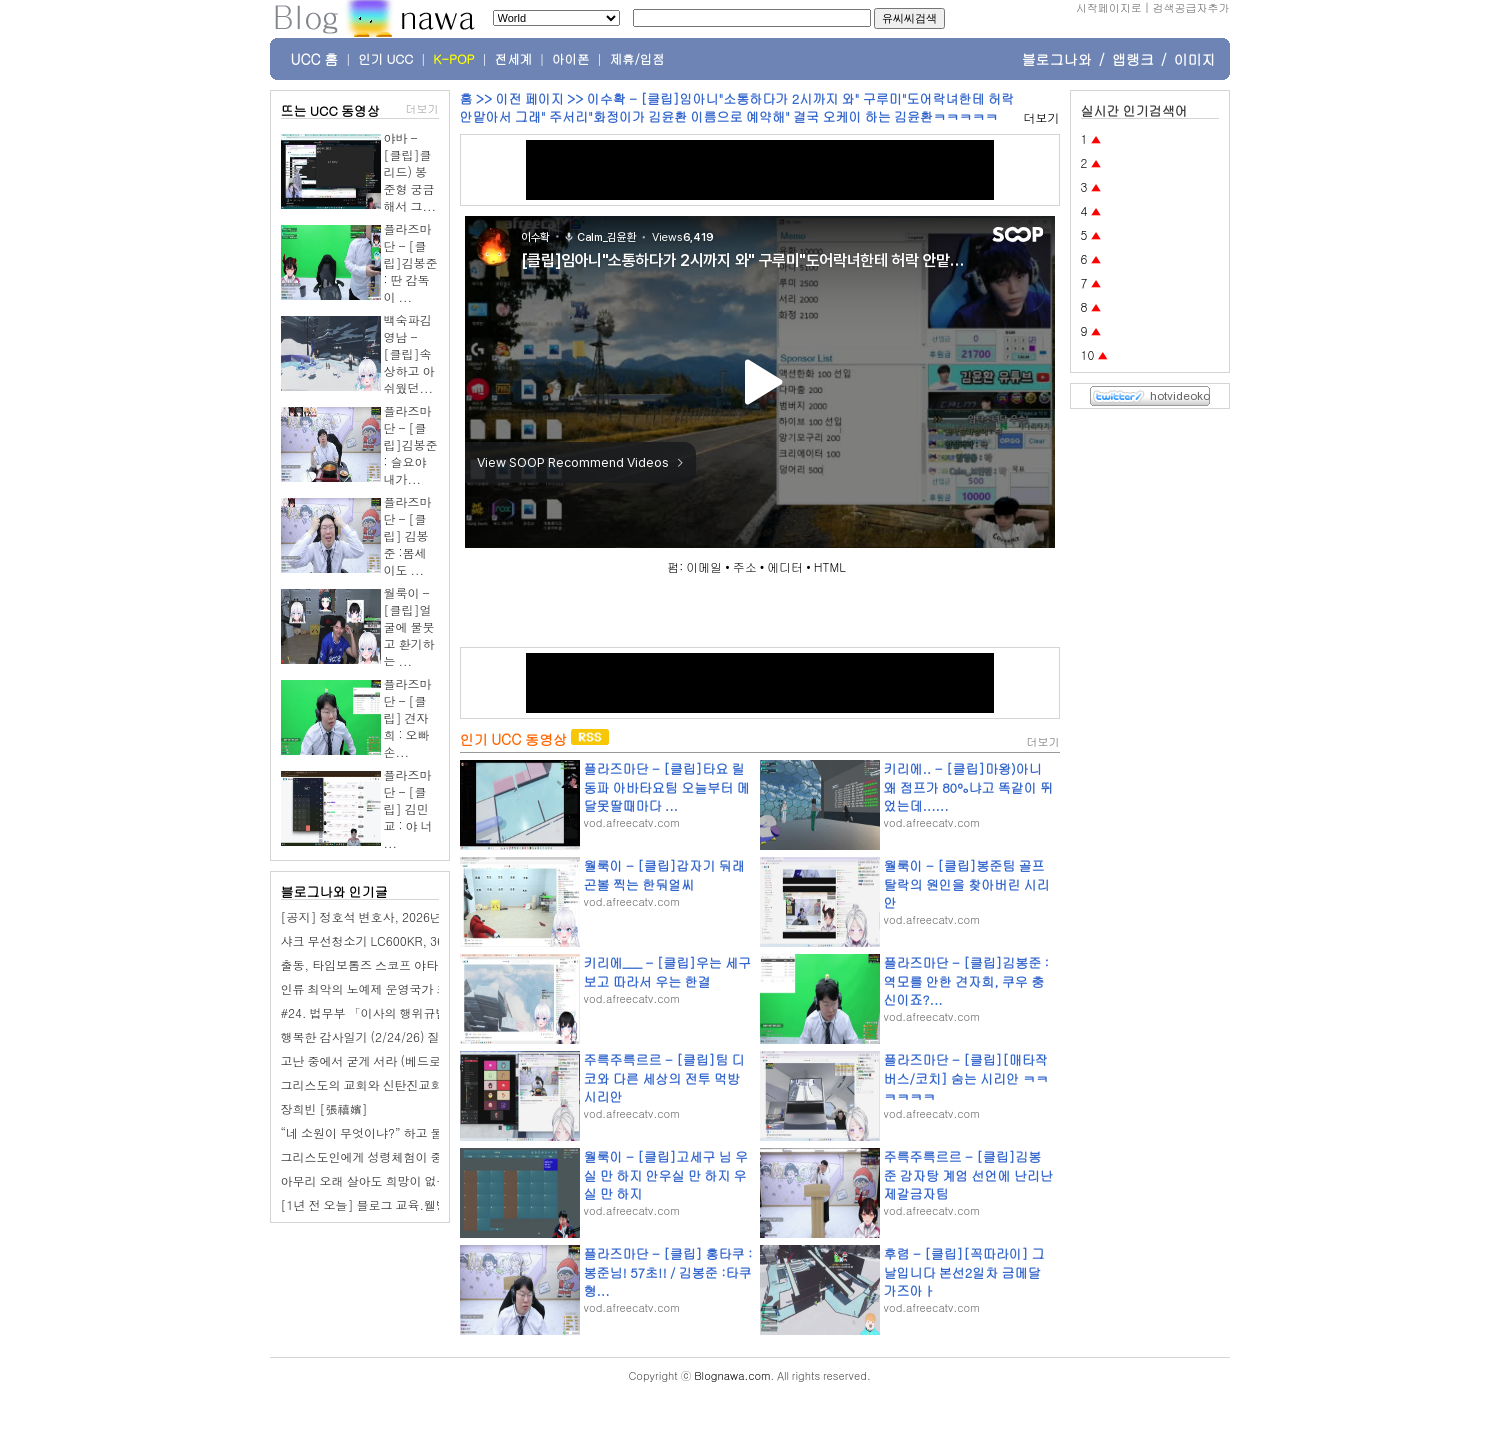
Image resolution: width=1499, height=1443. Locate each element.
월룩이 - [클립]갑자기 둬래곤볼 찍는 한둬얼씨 (664, 874)
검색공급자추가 (1191, 7)
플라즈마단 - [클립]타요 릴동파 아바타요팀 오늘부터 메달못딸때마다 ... (667, 786)
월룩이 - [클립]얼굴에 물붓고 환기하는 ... (409, 626)
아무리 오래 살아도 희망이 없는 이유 (378, 1180)
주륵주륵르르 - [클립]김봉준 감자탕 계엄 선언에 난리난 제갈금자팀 (968, 1174)
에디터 (785, 566)
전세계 (514, 59)
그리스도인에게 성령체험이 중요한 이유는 (393, 1156)
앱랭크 (1133, 59)
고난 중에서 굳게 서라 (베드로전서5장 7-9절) (403, 1060)
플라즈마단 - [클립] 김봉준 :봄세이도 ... (408, 535)
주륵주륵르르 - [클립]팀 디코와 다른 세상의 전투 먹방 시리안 (664, 1077)
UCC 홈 (315, 59)
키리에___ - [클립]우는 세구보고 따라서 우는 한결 (668, 971)
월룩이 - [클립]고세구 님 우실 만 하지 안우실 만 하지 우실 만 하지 (666, 1174)
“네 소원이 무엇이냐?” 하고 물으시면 (380, 1132)
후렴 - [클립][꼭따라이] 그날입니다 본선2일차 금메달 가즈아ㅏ (964, 1271)
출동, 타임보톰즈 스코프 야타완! (368, 964)
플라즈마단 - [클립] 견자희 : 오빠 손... (408, 717)
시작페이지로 (1109, 7)
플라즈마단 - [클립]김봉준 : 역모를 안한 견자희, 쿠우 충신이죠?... (966, 980)
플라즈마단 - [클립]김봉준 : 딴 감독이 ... (411, 262)
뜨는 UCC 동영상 (331, 110)
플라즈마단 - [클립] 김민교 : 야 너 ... (408, 808)
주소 (745, 566)
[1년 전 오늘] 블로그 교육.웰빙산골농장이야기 (407, 1204)
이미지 (1195, 59)
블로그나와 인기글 (334, 891)
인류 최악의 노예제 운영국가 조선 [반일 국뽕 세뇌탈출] (429, 988)
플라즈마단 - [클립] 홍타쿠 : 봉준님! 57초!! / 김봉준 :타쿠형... (668, 1271)
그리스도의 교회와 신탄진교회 (362, 1084)
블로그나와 (1057, 59)
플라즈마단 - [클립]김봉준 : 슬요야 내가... (411, 444)
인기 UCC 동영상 (513, 739)
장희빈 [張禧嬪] (324, 1108)
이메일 (704, 566)
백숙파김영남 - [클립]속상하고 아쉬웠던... (409, 353)
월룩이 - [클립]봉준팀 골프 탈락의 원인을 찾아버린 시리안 (967, 883)
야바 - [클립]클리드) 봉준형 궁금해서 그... (410, 171)
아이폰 (571, 59)
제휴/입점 (637, 59)
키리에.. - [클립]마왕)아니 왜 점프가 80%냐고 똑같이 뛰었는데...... (969, 786)
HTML (830, 566)
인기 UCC (385, 59)
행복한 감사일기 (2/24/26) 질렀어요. (381, 1036)
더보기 (422, 108)
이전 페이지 (529, 98)
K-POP (453, 59)
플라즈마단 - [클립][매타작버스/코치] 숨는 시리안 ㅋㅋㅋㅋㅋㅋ (966, 1077)
